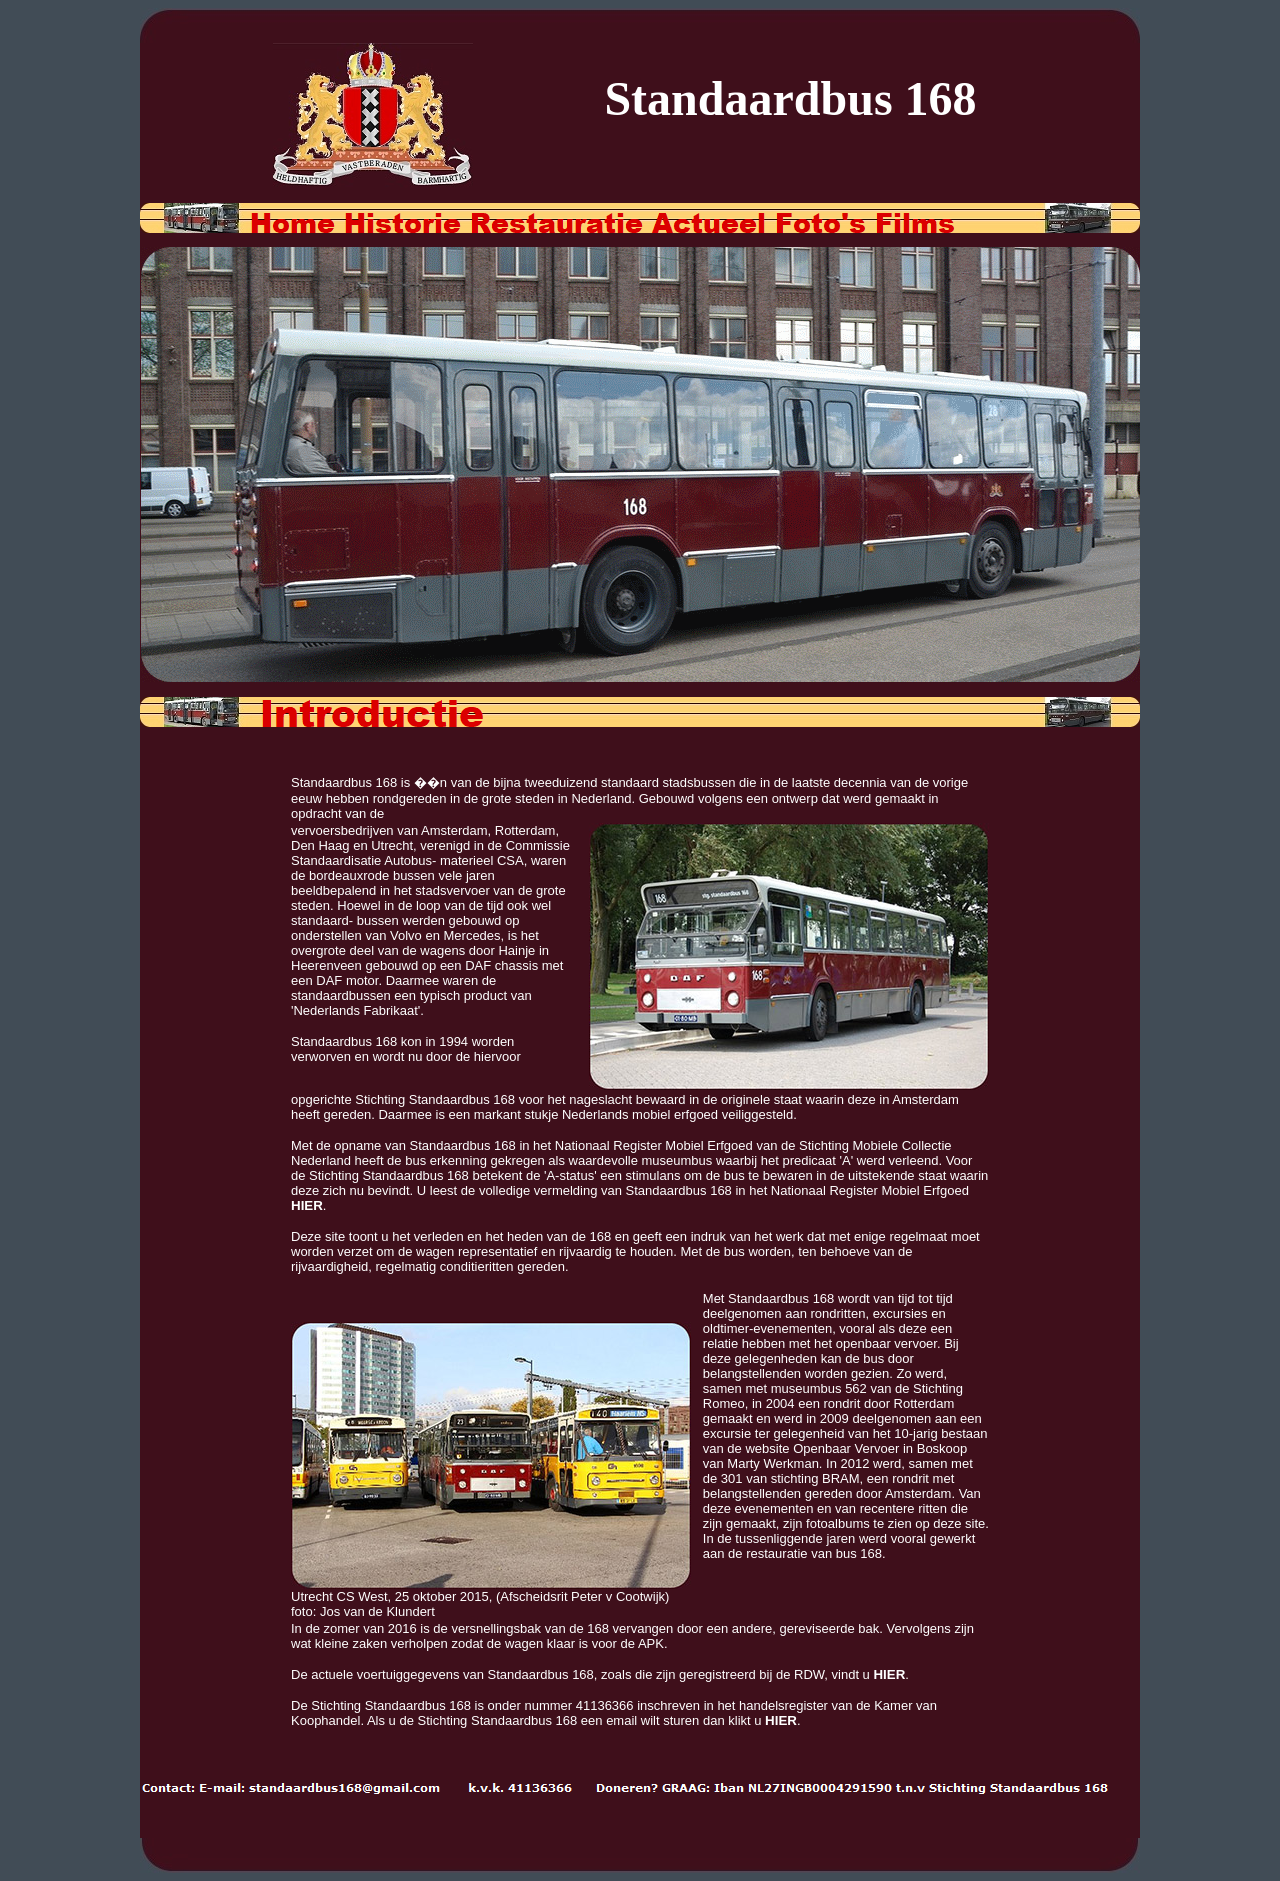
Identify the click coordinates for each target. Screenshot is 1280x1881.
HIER (307, 1205)
